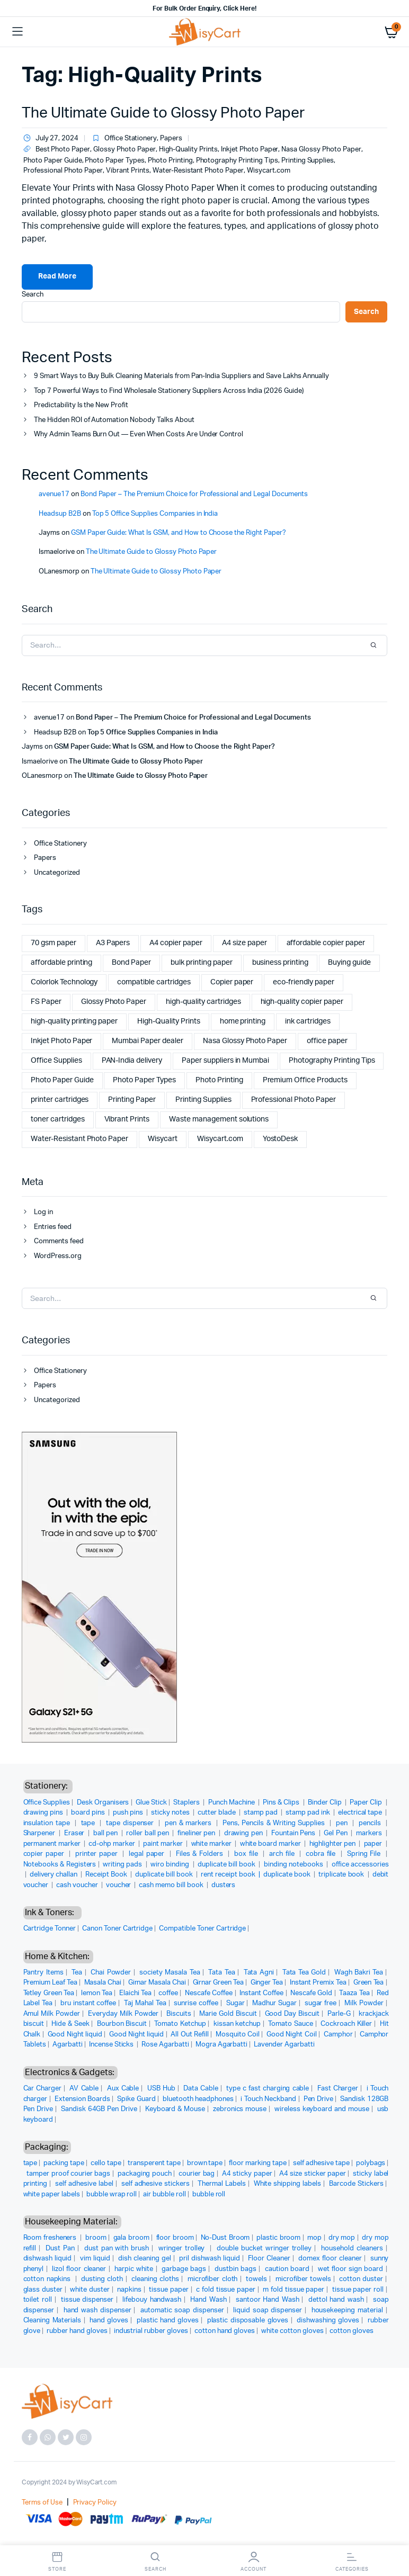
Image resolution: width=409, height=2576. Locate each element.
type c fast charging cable (267, 2088)
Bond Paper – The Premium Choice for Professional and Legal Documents (194, 494)
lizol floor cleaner (79, 2269)
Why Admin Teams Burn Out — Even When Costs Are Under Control (138, 434)
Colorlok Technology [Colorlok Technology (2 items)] (64, 982)
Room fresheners (50, 2237)
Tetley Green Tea (48, 1993)
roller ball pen (148, 1833)
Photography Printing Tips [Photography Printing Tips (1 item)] (332, 1060)
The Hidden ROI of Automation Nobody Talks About (114, 420)
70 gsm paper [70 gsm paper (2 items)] (53, 943)
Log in (43, 1212)
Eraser (75, 1833)
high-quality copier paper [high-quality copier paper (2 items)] (302, 1002)
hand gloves (109, 2320)
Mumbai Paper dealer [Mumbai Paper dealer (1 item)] (147, 1041)
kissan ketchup (237, 2024)
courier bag (197, 2173)
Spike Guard (136, 2099)
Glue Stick (151, 1802)
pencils (371, 1823)
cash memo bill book (171, 1885)
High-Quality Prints (188, 149)
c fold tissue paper (225, 2289)
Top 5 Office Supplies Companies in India (155, 513)
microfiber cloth (213, 2279)
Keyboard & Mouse (175, 2109)
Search (32, 294)
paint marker (163, 1844)
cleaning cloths (155, 2279)
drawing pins (44, 1812)
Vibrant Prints (127, 170)
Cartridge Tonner (49, 1928)
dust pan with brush (116, 2248)
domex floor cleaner (330, 2258)
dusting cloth (102, 2279)
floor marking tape (258, 2163)
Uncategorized (57, 872)
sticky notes (171, 1812)
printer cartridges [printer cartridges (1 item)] (59, 1099)
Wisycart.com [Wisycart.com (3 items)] (220, 1139)
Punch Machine (232, 1802)
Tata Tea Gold (304, 1972)
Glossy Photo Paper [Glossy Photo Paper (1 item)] (113, 1002)
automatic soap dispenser (182, 2310)
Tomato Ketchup (180, 2024)
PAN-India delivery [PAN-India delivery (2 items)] (132, 1060)
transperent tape (154, 2163)
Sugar (235, 2003)
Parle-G (339, 2013)
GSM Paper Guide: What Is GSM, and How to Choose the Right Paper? (178, 532)
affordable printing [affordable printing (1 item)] (61, 962)
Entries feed (53, 1227)
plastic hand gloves (168, 2320)
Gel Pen (336, 1833)
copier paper (45, 1854)
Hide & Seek (70, 2024)
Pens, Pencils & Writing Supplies (275, 1823)
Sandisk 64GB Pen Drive (99, 2109)
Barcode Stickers (356, 2183)
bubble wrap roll (111, 2194)
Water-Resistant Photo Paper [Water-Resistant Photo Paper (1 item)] (79, 1139)
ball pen (106, 1833)
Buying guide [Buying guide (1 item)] (349, 962)
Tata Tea (221, 1972)
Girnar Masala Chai (157, 1982)
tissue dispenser (87, 2299)
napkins (129, 2289)
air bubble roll (164, 2194)
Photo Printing (170, 160)
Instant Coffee (261, 1993)
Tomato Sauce (290, 2024)
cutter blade (217, 1812)
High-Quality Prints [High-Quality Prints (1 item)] (168, 1021)
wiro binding (170, 1864)
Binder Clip (325, 1802)
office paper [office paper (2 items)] (327, 1041)
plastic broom (278, 2237)
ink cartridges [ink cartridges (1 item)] (308, 1021)
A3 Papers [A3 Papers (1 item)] (113, 943)
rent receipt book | (232, 1874)
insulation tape (48, 1823)
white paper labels (51, 2194)
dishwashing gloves (328, 2320)
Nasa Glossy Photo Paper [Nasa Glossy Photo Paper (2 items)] (245, 1041)
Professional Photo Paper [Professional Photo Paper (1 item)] (293, 1099)
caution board (287, 2269)
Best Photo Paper (63, 149)
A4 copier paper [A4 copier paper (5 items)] (175, 943)
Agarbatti (67, 2044)
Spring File (365, 1854)
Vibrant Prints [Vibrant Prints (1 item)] (127, 1119)
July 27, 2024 (50, 139)
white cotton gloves (292, 2331)
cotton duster (361, 2279)
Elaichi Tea (135, 1993)
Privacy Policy (95, 2502)
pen (343, 1823)
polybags (371, 2163)
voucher (119, 1885)
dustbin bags (235, 2269)
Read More (57, 276)
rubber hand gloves (77, 2331)
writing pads (123, 1864)
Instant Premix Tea (318, 1982)
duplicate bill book (227, 1864)
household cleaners (352, 2248)
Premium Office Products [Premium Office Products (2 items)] (305, 1080)
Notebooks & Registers (59, 1864)
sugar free (321, 2003)
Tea (77, 1972)
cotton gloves (352, 2331)
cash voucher (78, 1885)
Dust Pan (60, 2248)
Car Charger (42, 2088)
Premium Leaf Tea (50, 1982)
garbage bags (184, 2269)
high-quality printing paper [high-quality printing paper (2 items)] (74, 1021)
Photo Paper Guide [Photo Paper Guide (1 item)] (62, 1080)
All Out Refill (189, 2034)
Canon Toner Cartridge (117, 1928)
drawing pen (244, 1833)
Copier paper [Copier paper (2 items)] (232, 982)
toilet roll (37, 2299)
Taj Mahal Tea (145, 2003)
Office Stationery (130, 138)
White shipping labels (287, 2183)
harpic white (133, 2269)
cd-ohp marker (112, 1844)
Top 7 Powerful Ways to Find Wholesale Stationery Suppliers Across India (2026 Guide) (168, 391)
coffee (168, 1993)
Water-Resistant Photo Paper (198, 170)
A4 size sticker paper (312, 2173)
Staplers (187, 1802)
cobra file (322, 1854)
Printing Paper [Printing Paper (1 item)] (132, 1099)
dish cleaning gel (144, 2258)
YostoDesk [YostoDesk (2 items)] (280, 1139)
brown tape (205, 2163)
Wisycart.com (268, 170)
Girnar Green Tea (218, 1982)
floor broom (175, 2237)
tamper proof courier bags (68, 2173)
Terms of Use (42, 2502)
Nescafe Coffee (209, 1993)
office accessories (360, 1864)
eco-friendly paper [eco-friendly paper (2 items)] (303, 982)
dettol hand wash (336, 2299)
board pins (88, 1812)
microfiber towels (303, 2279)
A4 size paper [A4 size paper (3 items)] (244, 943)
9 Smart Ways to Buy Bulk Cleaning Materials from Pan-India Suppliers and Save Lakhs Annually (181, 376)
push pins (129, 1812)
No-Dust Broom (225, 2237)
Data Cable (200, 2088)
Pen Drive (318, 2099)
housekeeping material (347, 2310)
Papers (171, 138)
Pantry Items (43, 1972)
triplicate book (342, 1874)
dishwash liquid (47, 2258)
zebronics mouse (239, 2109)
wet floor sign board (350, 2269)
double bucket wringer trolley (264, 2248)
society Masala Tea (169, 1972)
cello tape (106, 2163)
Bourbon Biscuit (122, 2024)
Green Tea (368, 1982)
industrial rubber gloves (151, 2331)
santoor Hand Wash (267, 2299)
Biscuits (178, 2013)
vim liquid (95, 2258)
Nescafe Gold (311, 1993)
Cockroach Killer (346, 2024)
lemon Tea (96, 1993)
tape (89, 1823)
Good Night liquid (75, 2034)
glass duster (43, 2289)
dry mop (341, 2237)
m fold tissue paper (293, 2289)
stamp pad (261, 1812)
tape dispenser (131, 1823)
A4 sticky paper (247, 2173)
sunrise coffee (196, 2003)
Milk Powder (364, 2003)
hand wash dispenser (97, 2310)
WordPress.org (58, 1256)
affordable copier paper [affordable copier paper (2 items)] (326, 943)
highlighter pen (333, 1844)
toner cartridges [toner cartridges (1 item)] (58, 1119)
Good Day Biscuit (292, 2013)
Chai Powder (111, 1972)
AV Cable (84, 2088)
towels (256, 2279)
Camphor (338, 2034)
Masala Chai (103, 1982)
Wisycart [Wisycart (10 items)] (162, 1139)
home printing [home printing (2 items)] (243, 1021)
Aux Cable (123, 2088)
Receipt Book (107, 1874)
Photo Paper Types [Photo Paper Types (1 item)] (144, 1080)
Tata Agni (259, 1972)
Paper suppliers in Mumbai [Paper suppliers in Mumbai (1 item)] (225, 1060)
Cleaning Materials (52, 2320)
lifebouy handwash (151, 2299)
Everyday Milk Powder (123, 2013)
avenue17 (54, 494)
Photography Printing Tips (237, 160)
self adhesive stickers (155, 2183)
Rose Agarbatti (165, 2044)
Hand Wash (208, 2299)
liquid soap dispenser (267, 2310)
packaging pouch (145, 2173)
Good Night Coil (291, 2034)
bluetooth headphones (198, 2099)
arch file (283, 1854)
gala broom (131, 2237)
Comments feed (59, 1241)
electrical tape (361, 1812)
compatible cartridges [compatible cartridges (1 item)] (153, 982)
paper (374, 1844)
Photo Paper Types (115, 160)
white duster (89, 2289)
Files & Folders (201, 1854)
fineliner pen (197, 1833)
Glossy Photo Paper (124, 149)
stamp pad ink (309, 1812)
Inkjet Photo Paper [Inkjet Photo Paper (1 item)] (61, 1041)
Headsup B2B (60, 513)
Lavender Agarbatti (284, 2044)
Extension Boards (82, 2099)
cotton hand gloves (224, 2331)
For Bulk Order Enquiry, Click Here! (204, 8)
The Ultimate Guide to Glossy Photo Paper (163, 112)
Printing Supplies (307, 160)
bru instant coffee (88, 2003)
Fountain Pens (294, 1833)
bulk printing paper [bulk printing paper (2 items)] (201, 962)
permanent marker (53, 1844)
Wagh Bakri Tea (358, 1972)
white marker (212, 1844)
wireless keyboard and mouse (321, 2109)
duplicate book (287, 1874)
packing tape (63, 2163)
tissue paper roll (358, 2289)
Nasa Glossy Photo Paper (321, 149)
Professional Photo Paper (63, 170)
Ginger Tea (267, 1982)
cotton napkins (48, 2279)
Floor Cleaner (269, 2258)
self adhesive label (84, 2183)
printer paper (97, 1854)
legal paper (148, 1854)
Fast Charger (338, 2088)
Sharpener (40, 1833)
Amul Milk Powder (52, 2013)
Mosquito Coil (238, 2034)
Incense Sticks (112, 2044)
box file (247, 1854)
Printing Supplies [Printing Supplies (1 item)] (203, 1099)
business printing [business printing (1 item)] (280, 962)
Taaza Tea (354, 1993)
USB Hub (161, 2088)
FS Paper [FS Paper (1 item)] (46, 1002)
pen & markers (189, 1823)
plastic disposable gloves (248, 2320)
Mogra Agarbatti (221, 2044)
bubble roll (209, 2194)
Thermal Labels (222, 2183)
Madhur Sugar (274, 2003)
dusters (223, 1885)
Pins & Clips (282, 1802)
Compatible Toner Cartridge (202, 1928)
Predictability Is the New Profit (81, 405)
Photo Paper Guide (52, 160)
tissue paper (168, 2289)
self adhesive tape (321, 2163)
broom (95, 2237)
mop (314, 2237)
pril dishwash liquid (209, 2258)
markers (370, 1833)
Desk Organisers (103, 1802)
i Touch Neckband (268, 2099)
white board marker (271, 1844)
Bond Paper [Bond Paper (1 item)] (131, 962)
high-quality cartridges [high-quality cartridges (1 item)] (203, 1002)
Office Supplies (46, 1802)
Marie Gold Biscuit (228, 2013)
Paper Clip (367, 1802)
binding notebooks (294, 1864)
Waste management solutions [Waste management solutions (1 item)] (219, 1119)
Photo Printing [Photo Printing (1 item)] (219, 1080)
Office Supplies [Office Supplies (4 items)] (56, 1060)
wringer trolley (182, 2248)
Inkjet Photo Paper (249, 149)
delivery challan (54, 1874)
